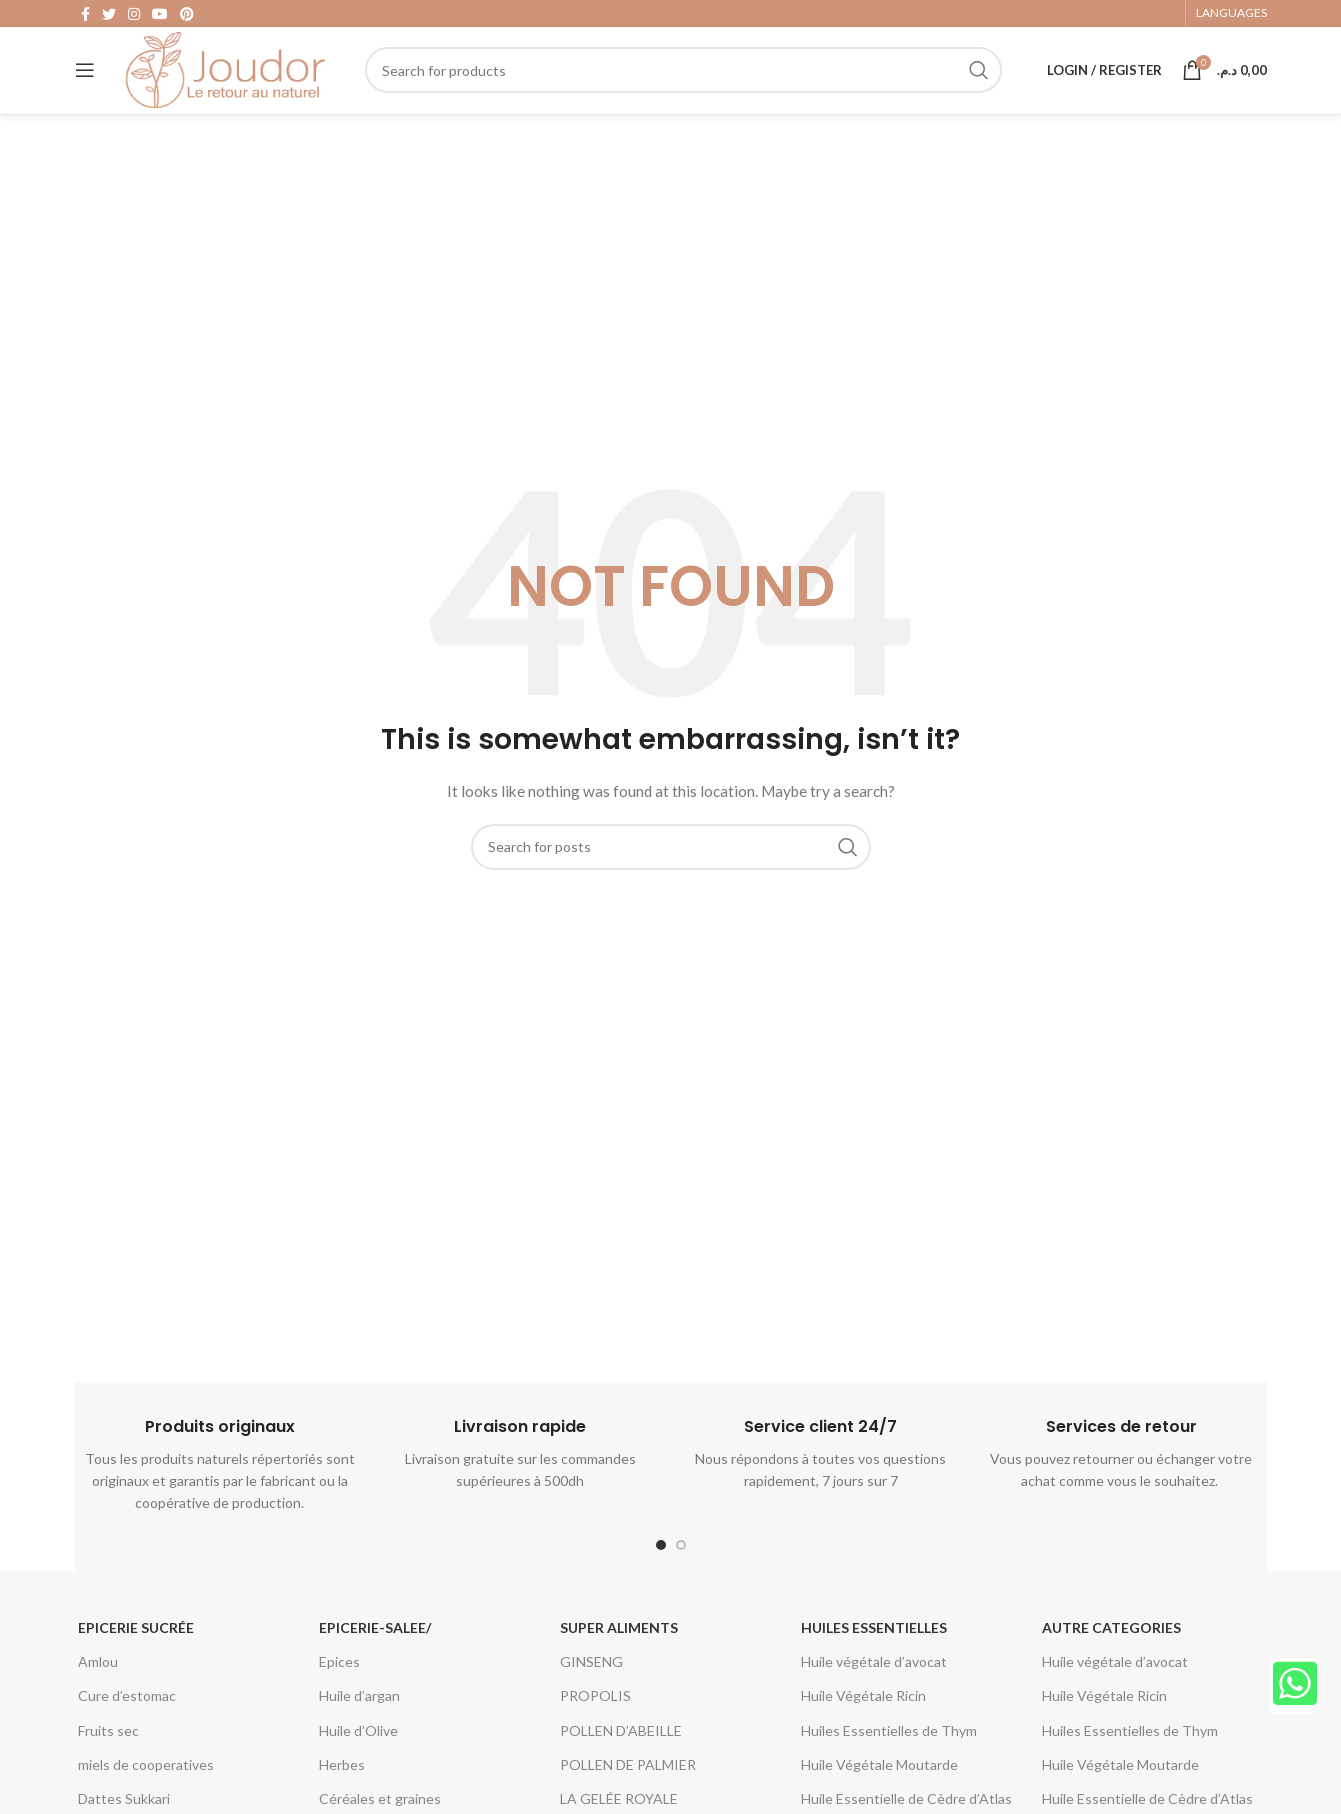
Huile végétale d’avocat (874, 1685)
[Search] (683, 85)
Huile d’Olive (358, 1753)
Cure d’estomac (127, 1719)
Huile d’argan (359, 1719)
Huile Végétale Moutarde (879, 1787)
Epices (339, 1685)
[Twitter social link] (109, 16)
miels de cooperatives (146, 1787)
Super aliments (619, 1650)
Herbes (342, 1787)
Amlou (98, 1685)
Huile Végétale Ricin (863, 1719)
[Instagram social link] (134, 16)
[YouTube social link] (160, 16)
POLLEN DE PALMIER (628, 1787)
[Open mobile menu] (85, 85)
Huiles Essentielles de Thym (889, 1753)
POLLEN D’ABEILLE (621, 1753)
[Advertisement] (671, 318)
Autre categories (1111, 1650)
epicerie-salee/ (375, 1650)
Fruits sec (108, 1753)
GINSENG (591, 1685)
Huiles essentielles (874, 1650)
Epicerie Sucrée (136, 1650)
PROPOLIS (595, 1719)
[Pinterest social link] (187, 16)
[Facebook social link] (85, 16)
